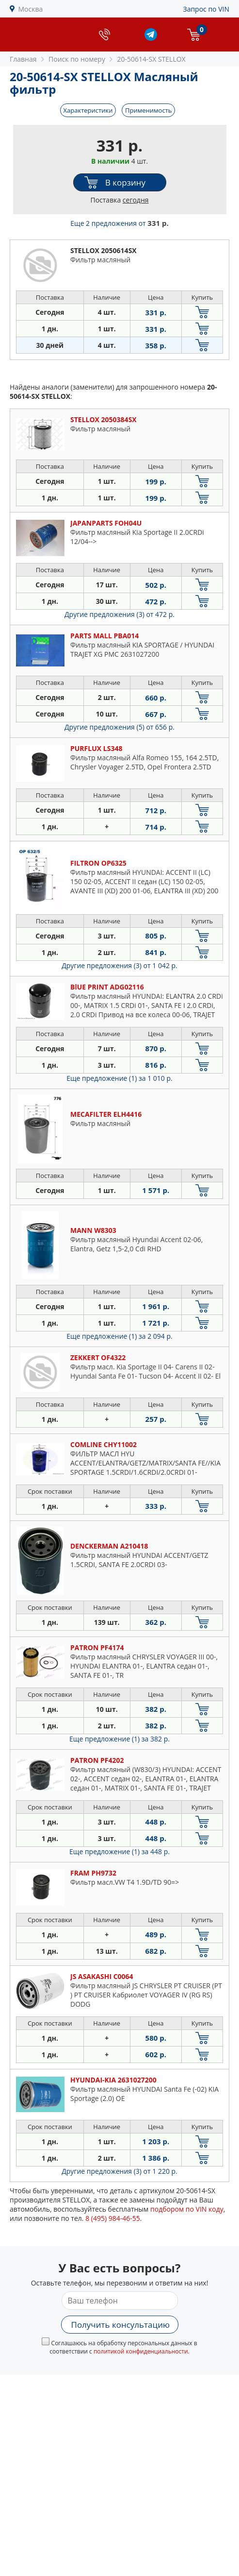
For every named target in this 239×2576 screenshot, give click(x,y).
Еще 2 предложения (119, 223)
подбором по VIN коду (186, 2209)
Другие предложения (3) (119, 614)
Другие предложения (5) (119, 727)
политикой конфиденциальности (141, 2351)
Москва (30, 9)
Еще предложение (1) (119, 1078)
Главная (23, 59)
